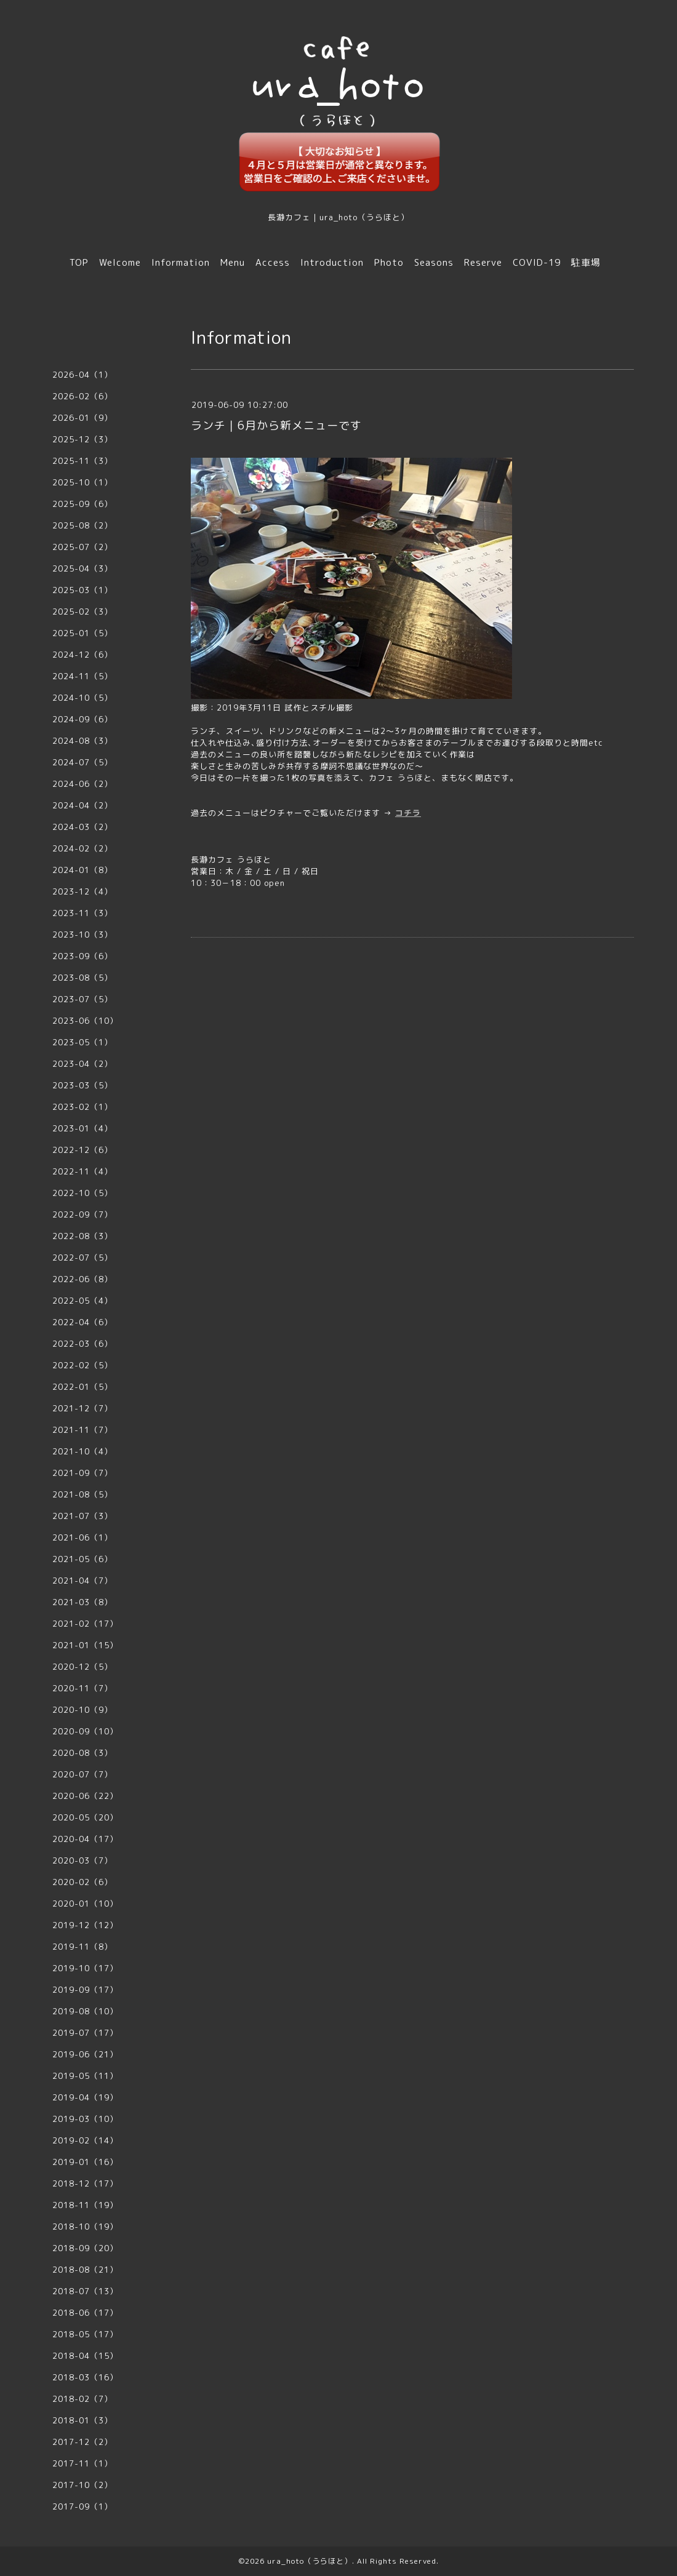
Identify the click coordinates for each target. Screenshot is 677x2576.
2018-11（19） (85, 2205)
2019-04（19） (85, 2097)
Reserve (483, 262)
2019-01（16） (85, 2161)
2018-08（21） (85, 2269)
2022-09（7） (82, 1214)
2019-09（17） (85, 1989)
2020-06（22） (85, 1795)
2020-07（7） (82, 1774)
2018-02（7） (82, 2398)
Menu (232, 262)
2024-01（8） (82, 869)
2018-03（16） (85, 2377)
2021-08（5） (82, 1494)
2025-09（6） (82, 503)
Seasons (434, 262)
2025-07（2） (82, 546)
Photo (389, 262)
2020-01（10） (85, 1903)
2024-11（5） (82, 676)
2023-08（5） (82, 977)
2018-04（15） (85, 2355)
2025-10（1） (82, 482)
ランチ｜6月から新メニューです (276, 425)
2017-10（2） (82, 2484)
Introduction (332, 262)
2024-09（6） (82, 719)
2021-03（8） (82, 1602)
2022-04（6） (82, 1322)
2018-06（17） (85, 2312)
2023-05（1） (82, 1042)
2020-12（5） (82, 1666)
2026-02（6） (82, 396)
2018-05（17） (85, 2334)
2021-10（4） (82, 1451)
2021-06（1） (82, 1537)
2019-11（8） (82, 1946)
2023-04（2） (82, 1063)
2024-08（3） (82, 740)
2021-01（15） (85, 1645)
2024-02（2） (82, 848)
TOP (79, 262)
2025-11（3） (82, 460)
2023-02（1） (82, 1106)
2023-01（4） (82, 1128)
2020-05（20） (85, 1817)
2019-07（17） (85, 2032)
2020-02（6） (82, 1882)
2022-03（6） (82, 1343)
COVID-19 (537, 262)
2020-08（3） (82, 1752)
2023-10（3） (82, 934)
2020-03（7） (82, 1860)
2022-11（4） (82, 1171)
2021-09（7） (82, 1472)
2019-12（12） (85, 1925)
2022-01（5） (82, 1386)
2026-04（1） (82, 374)
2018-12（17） (85, 2183)
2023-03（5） (82, 1085)
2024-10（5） (82, 697)
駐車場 (586, 262)
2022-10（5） (82, 1192)
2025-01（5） (82, 633)
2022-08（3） (82, 1236)
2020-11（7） (82, 1688)
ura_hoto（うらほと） (309, 2561)
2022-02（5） (82, 1365)
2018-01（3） (82, 2420)
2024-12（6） (82, 654)
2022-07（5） (82, 1257)
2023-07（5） (82, 999)
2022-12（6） (82, 1149)
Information (180, 262)
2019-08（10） (85, 2011)
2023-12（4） (82, 891)
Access (272, 262)
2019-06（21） (85, 2054)
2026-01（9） (82, 417)
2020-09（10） (85, 1731)
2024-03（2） (82, 826)
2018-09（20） (85, 2248)
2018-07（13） (85, 2291)
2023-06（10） (85, 1020)
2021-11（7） (82, 1429)
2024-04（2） (82, 805)
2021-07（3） (82, 1515)
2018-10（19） (85, 2226)
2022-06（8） (82, 1279)
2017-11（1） (82, 2463)
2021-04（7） (82, 1580)
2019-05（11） (85, 2075)
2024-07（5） (82, 762)
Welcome (120, 262)
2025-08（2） (82, 525)
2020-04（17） (85, 1838)
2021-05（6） (82, 1559)
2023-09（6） (82, 956)
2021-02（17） (85, 1623)
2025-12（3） (82, 439)
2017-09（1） (82, 2506)
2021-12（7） (82, 1408)
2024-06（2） (82, 783)
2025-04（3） (82, 568)
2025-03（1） (82, 590)
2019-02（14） (85, 2140)
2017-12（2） (82, 2441)
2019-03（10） (85, 2118)
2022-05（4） (82, 1300)
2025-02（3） (82, 611)
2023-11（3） (82, 913)
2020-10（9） (82, 1709)
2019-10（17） (85, 1968)
